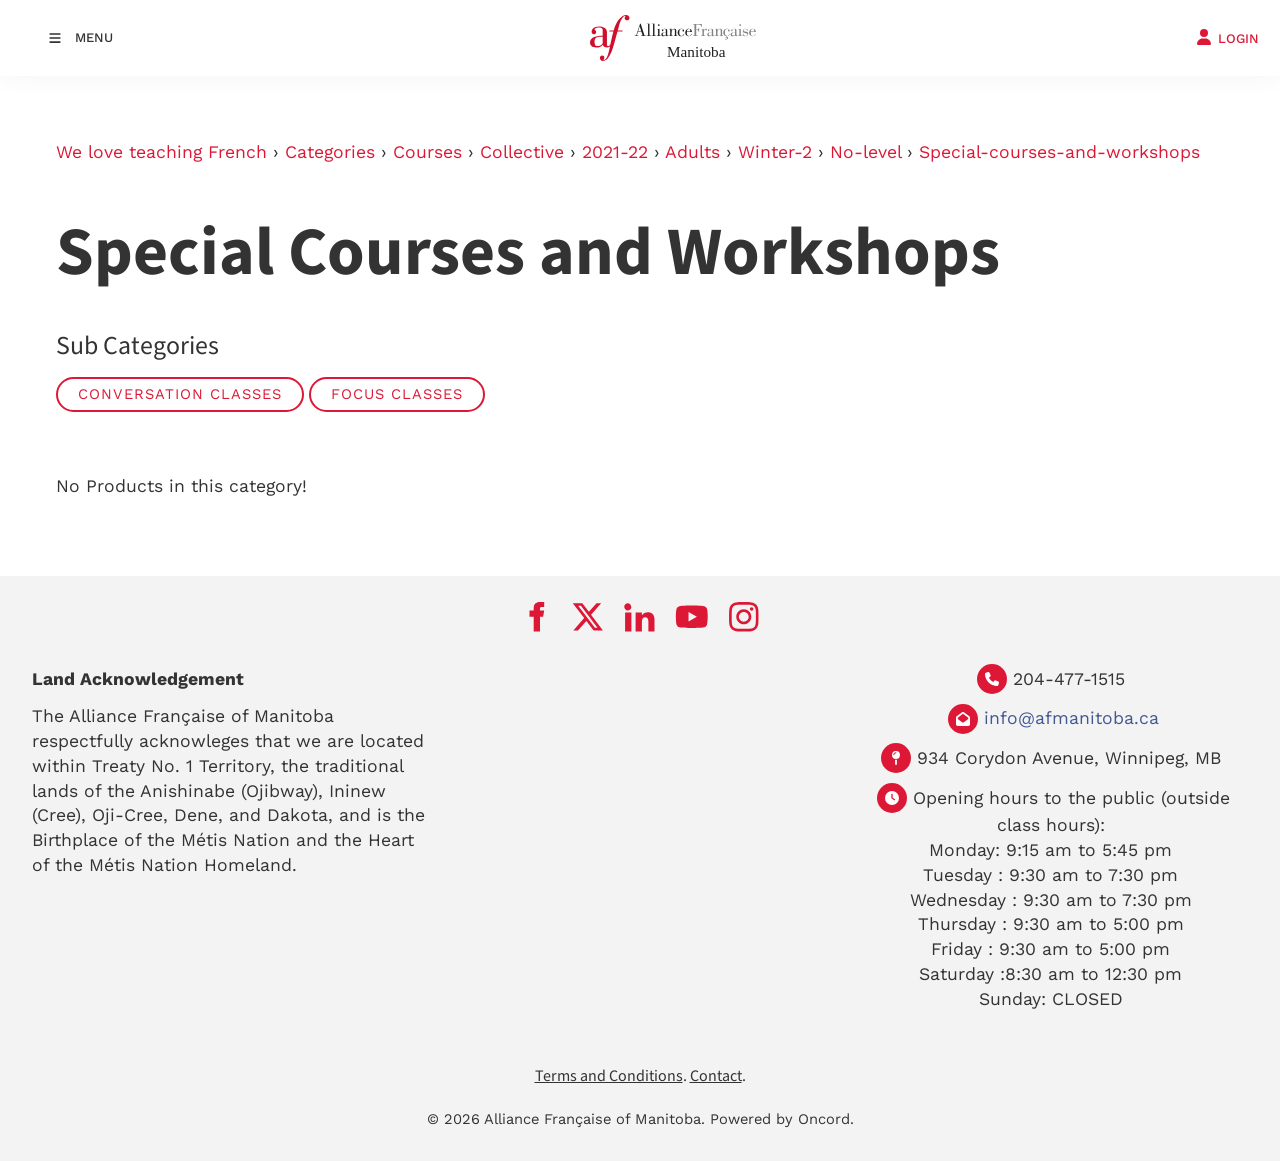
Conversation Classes (180, 394)
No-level (865, 152)
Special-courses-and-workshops (1059, 152)
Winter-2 (775, 152)
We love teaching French (161, 152)
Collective (522, 152)
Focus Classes (397, 394)
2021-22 (615, 152)
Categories (330, 152)
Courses (427, 152)
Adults (692, 152)
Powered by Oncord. (782, 1119)
